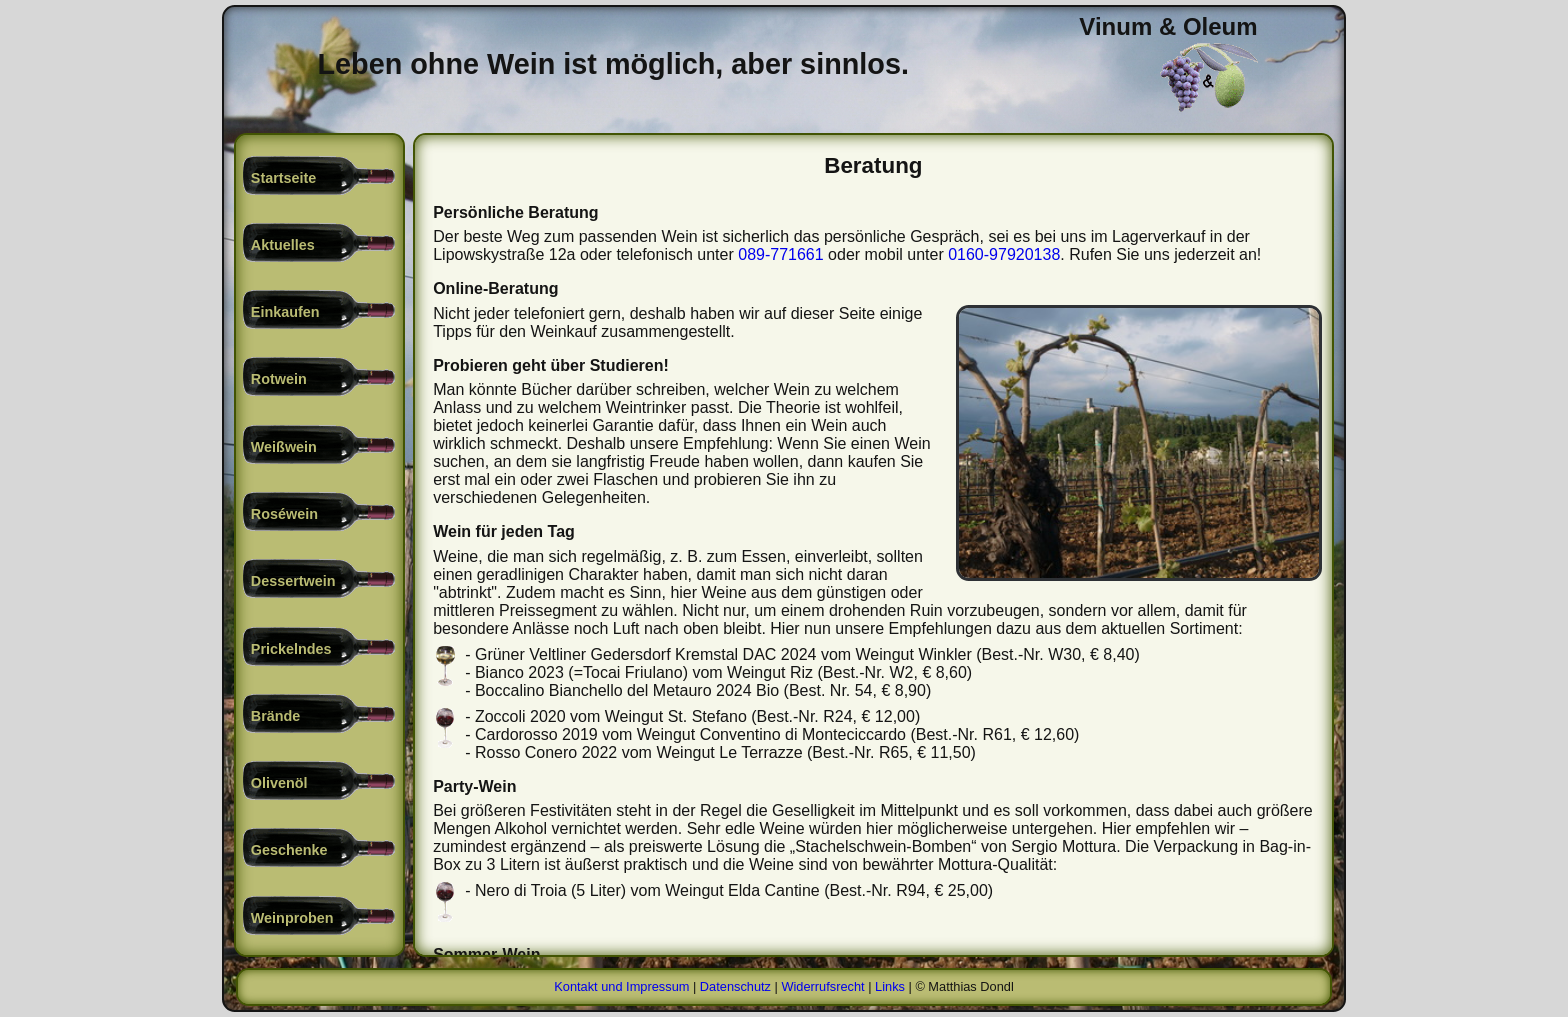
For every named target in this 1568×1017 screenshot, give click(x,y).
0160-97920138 (1004, 254)
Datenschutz (735, 986)
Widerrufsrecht (822, 986)
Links (890, 986)
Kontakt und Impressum (621, 986)
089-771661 (780, 254)
